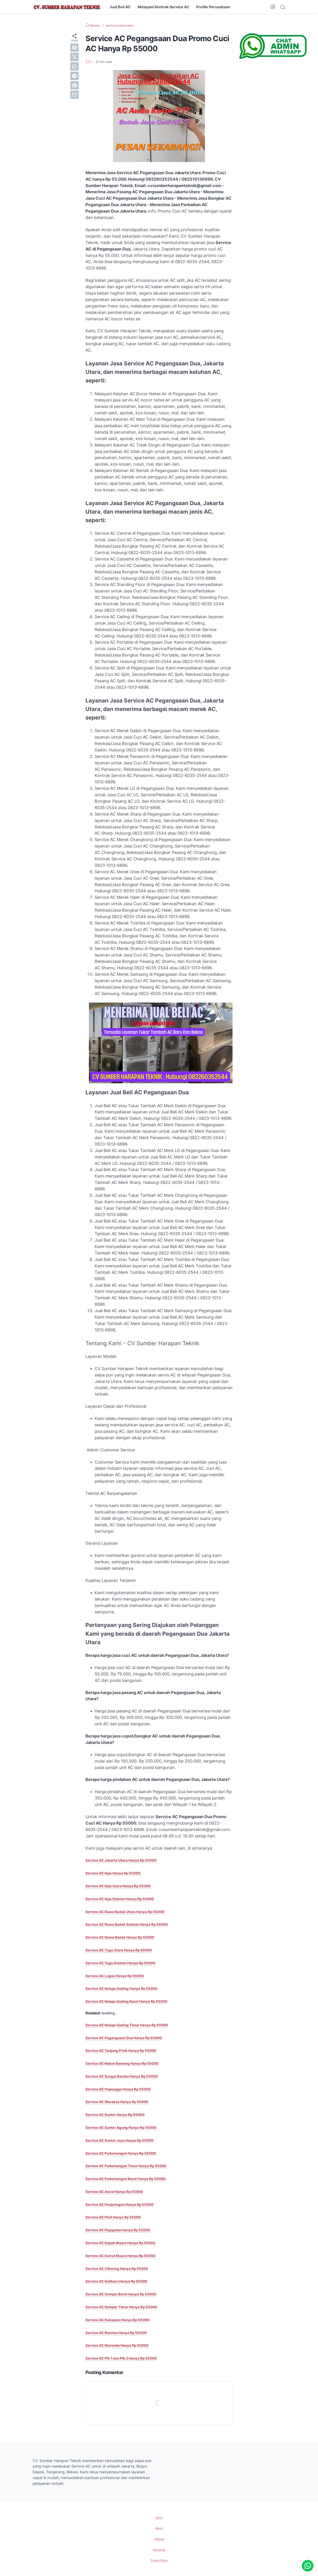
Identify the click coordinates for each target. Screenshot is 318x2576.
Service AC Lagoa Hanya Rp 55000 (120, 1976)
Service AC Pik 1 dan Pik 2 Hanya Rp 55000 (128, 2358)
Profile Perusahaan (213, 7)
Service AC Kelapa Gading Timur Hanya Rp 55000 (135, 2025)
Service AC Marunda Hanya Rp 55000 (123, 2345)
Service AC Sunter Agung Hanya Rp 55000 (128, 2128)
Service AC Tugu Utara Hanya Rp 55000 (125, 1950)
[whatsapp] (74, 66)
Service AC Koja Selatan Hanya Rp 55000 (126, 1899)
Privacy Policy (159, 2561)
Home (159, 2518)
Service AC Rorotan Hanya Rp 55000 (122, 2333)
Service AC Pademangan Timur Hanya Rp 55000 (133, 2166)
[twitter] (74, 57)
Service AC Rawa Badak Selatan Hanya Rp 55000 (134, 1924)
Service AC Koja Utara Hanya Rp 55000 (124, 1886)
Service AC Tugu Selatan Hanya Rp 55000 (127, 1963)
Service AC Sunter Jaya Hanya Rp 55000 (126, 2140)
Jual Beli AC (120, 7)
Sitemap (159, 2539)
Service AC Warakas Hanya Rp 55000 (123, 2102)
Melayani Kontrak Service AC (163, 7)
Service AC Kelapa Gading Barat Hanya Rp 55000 (134, 2001)
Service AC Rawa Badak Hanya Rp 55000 (126, 1937)
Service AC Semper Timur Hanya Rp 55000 (128, 2307)
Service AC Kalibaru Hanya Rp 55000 (122, 2281)
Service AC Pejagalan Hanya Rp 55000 (124, 2230)
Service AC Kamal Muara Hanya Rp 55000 (127, 2256)
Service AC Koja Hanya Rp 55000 (118, 1873)
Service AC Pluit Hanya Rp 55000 (119, 2217)
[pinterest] (74, 85)
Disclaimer (159, 2550)
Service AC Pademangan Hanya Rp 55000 (127, 2153)
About (159, 2529)
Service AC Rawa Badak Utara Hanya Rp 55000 (132, 1912)
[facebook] (74, 47)
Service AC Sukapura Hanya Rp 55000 (123, 2320)
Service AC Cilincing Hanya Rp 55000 (123, 2269)
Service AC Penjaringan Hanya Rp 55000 (126, 2205)
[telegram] (74, 76)
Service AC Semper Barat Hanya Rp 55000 (127, 2294)
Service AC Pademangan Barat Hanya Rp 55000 (133, 2179)
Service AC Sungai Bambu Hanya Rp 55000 (128, 2076)
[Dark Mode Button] (272, 7)
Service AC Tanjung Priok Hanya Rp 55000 (128, 2051)
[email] (74, 95)
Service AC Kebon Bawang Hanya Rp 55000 (129, 2063)
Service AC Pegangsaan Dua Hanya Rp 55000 (131, 2038)
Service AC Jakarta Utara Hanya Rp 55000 (127, 1860)
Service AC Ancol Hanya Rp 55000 (120, 2192)
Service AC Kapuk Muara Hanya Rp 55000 (127, 2243)
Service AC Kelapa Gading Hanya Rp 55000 (128, 1989)
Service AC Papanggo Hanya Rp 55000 (124, 2089)
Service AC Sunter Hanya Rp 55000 (121, 2115)
